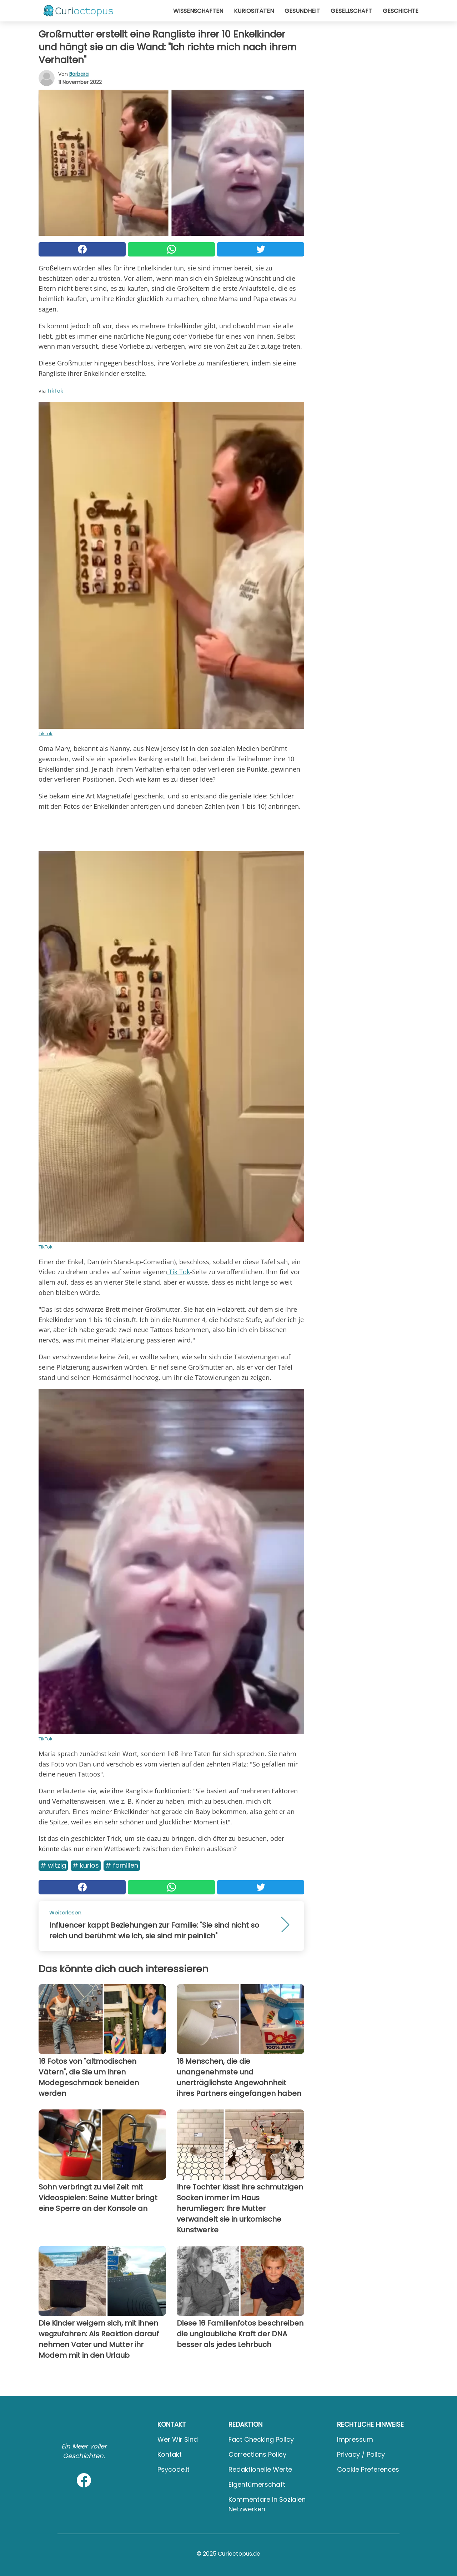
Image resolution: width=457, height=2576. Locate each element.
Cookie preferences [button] (368, 2469)
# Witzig (53, 1865)
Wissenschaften (198, 11)
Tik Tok (178, 1271)
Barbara (79, 74)
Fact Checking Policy (261, 2439)
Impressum (355, 2439)
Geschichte (400, 11)
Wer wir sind (177, 2439)
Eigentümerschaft (256, 2484)
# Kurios (85, 1865)
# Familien (121, 1865)
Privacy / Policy (361, 2454)
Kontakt (169, 2454)
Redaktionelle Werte (260, 2469)
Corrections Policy (257, 2454)
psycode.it (173, 2469)
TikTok (55, 390)
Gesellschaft (351, 11)
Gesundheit (302, 11)
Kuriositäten (254, 11)
